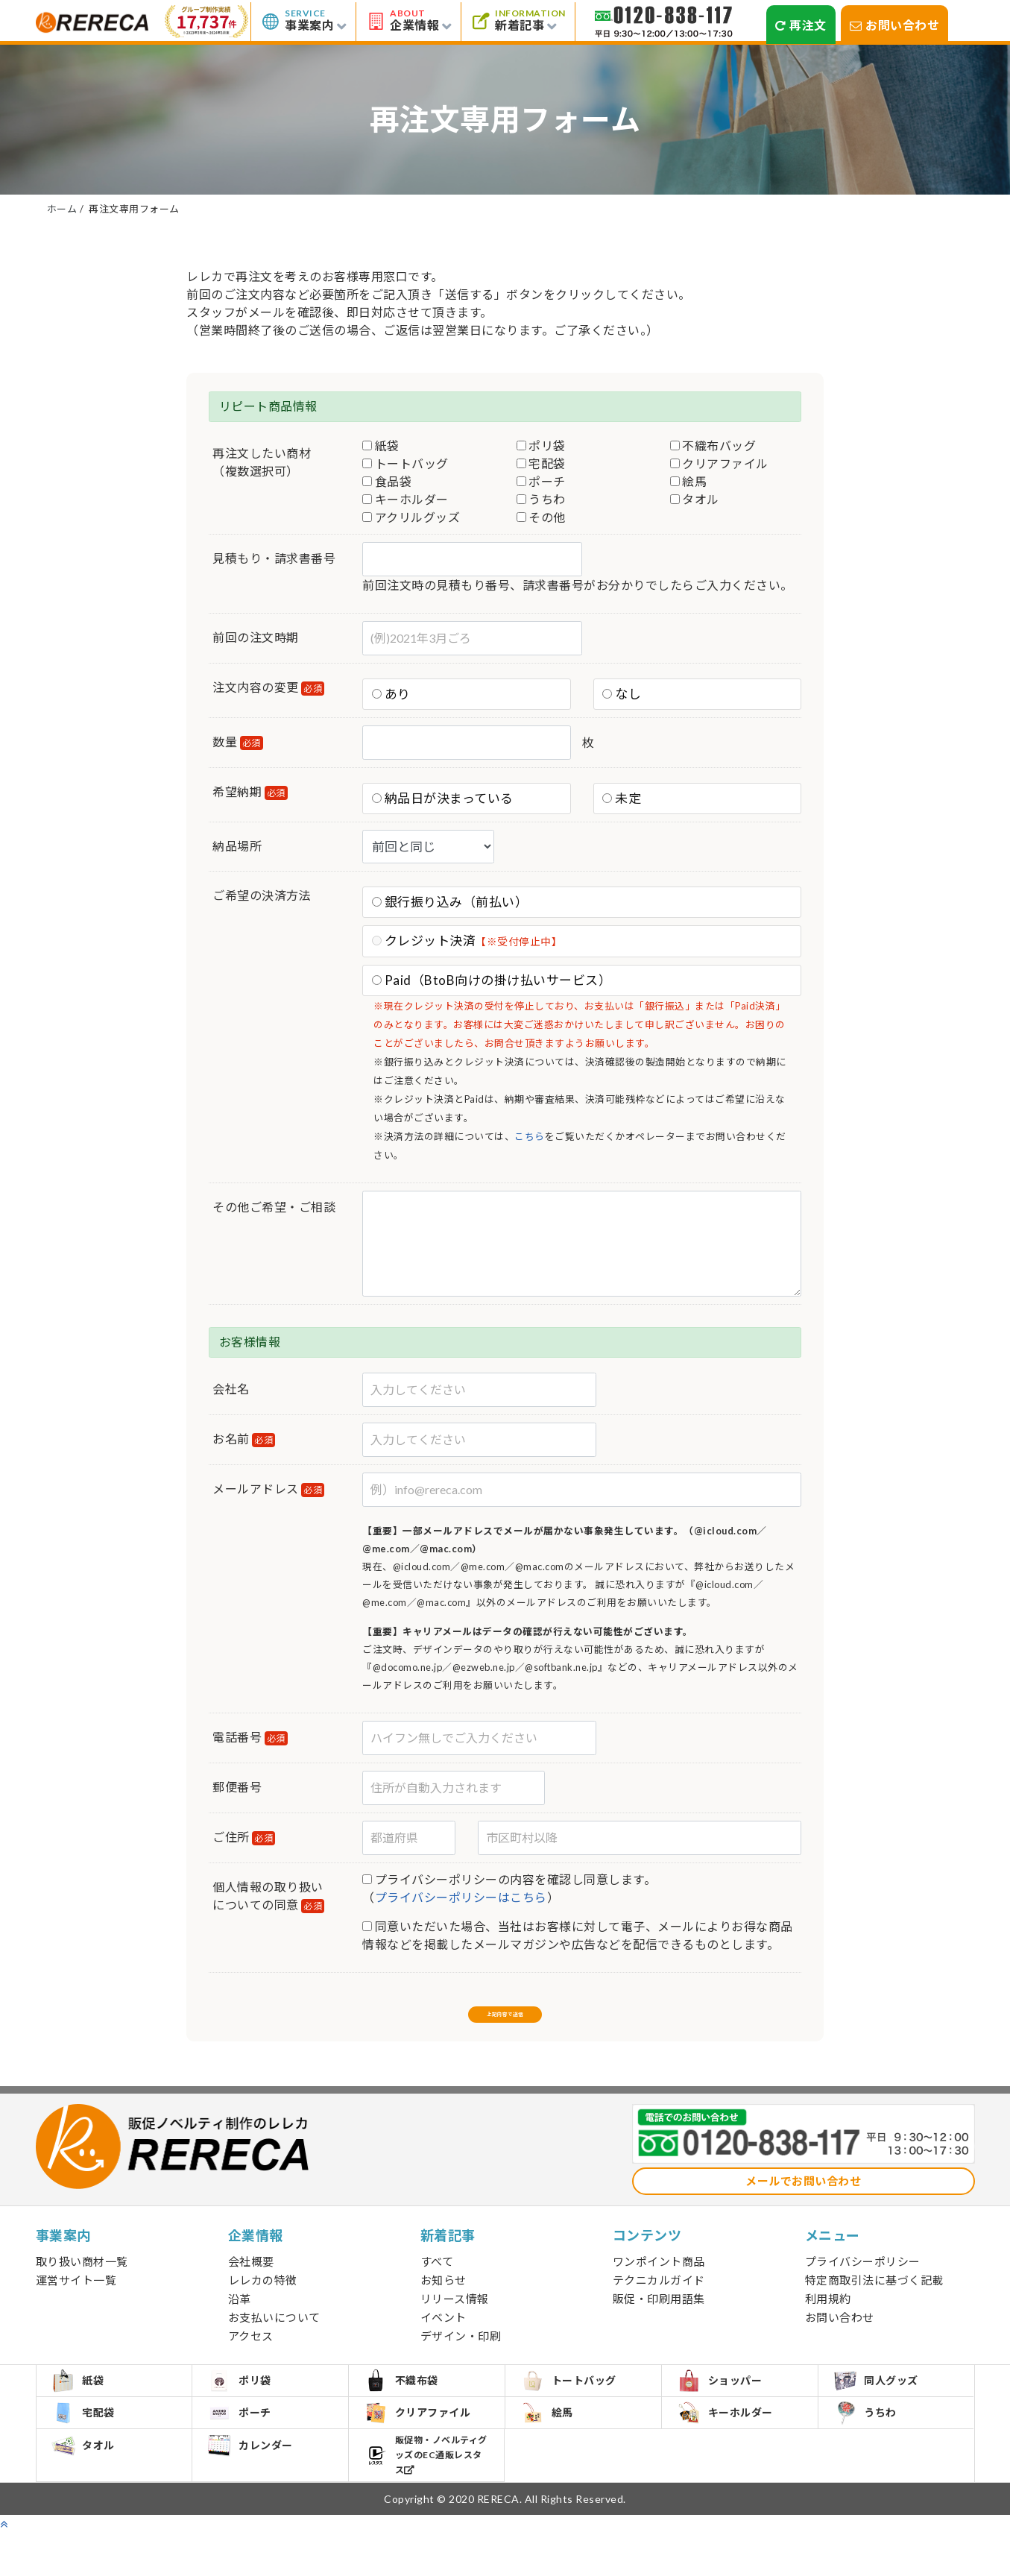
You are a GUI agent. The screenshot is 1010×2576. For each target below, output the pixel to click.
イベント (443, 2333)
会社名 (231, 1389)
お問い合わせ (895, 25)
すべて (437, 2277)
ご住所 (243, 1837)
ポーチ (541, 481)
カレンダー (258, 2495)
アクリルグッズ (411, 517)
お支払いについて (274, 2333)
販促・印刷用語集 (659, 2314)
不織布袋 (409, 2403)
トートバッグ (405, 463)
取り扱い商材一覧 (82, 2277)
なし (621, 694)
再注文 (801, 25)
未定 (621, 798)
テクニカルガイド (659, 2295)
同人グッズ (884, 2403)
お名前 (243, 1439)
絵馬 (688, 481)
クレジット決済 (467, 940)
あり (391, 694)
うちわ (541, 499)
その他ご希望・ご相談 (273, 1207)
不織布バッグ (713, 445)
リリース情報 (454, 2314)
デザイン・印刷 (461, 2351)
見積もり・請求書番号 (273, 558)
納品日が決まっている (443, 798)
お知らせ (443, 2295)
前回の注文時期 (255, 637)
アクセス (251, 2351)
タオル (694, 499)
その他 (541, 517)
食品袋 (386, 481)
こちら (529, 1136)
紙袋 (381, 445)
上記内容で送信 (505, 2020)
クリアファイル (719, 463)
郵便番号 (237, 1787)
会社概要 (251, 2277)
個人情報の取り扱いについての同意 (268, 1896)
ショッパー (728, 2403)
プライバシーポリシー (863, 2277)
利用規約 (828, 2314)
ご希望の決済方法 (261, 895)
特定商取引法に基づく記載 (874, 2295)
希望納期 (250, 792)
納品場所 (237, 846)
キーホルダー (405, 499)
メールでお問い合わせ (803, 2196)
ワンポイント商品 (659, 2277)
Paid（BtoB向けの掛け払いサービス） (492, 980)
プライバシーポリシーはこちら (461, 1897)
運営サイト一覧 (76, 2295)
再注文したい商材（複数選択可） (261, 462)
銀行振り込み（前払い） (450, 902)
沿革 (239, 2314)
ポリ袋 (541, 445)
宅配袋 (541, 463)
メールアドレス (268, 1489)
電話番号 (250, 1737)
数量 (237, 742)
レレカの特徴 (262, 2295)
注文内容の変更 (268, 688)
